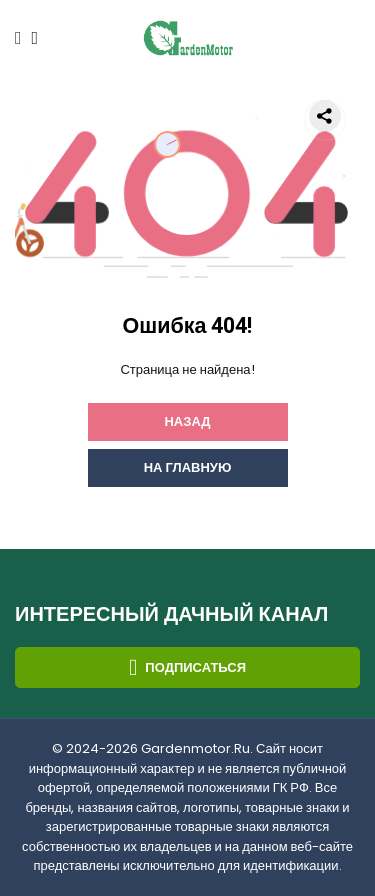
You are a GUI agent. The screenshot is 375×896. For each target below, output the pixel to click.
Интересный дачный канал (171, 615)
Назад (187, 421)
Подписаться (187, 667)
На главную (188, 467)
